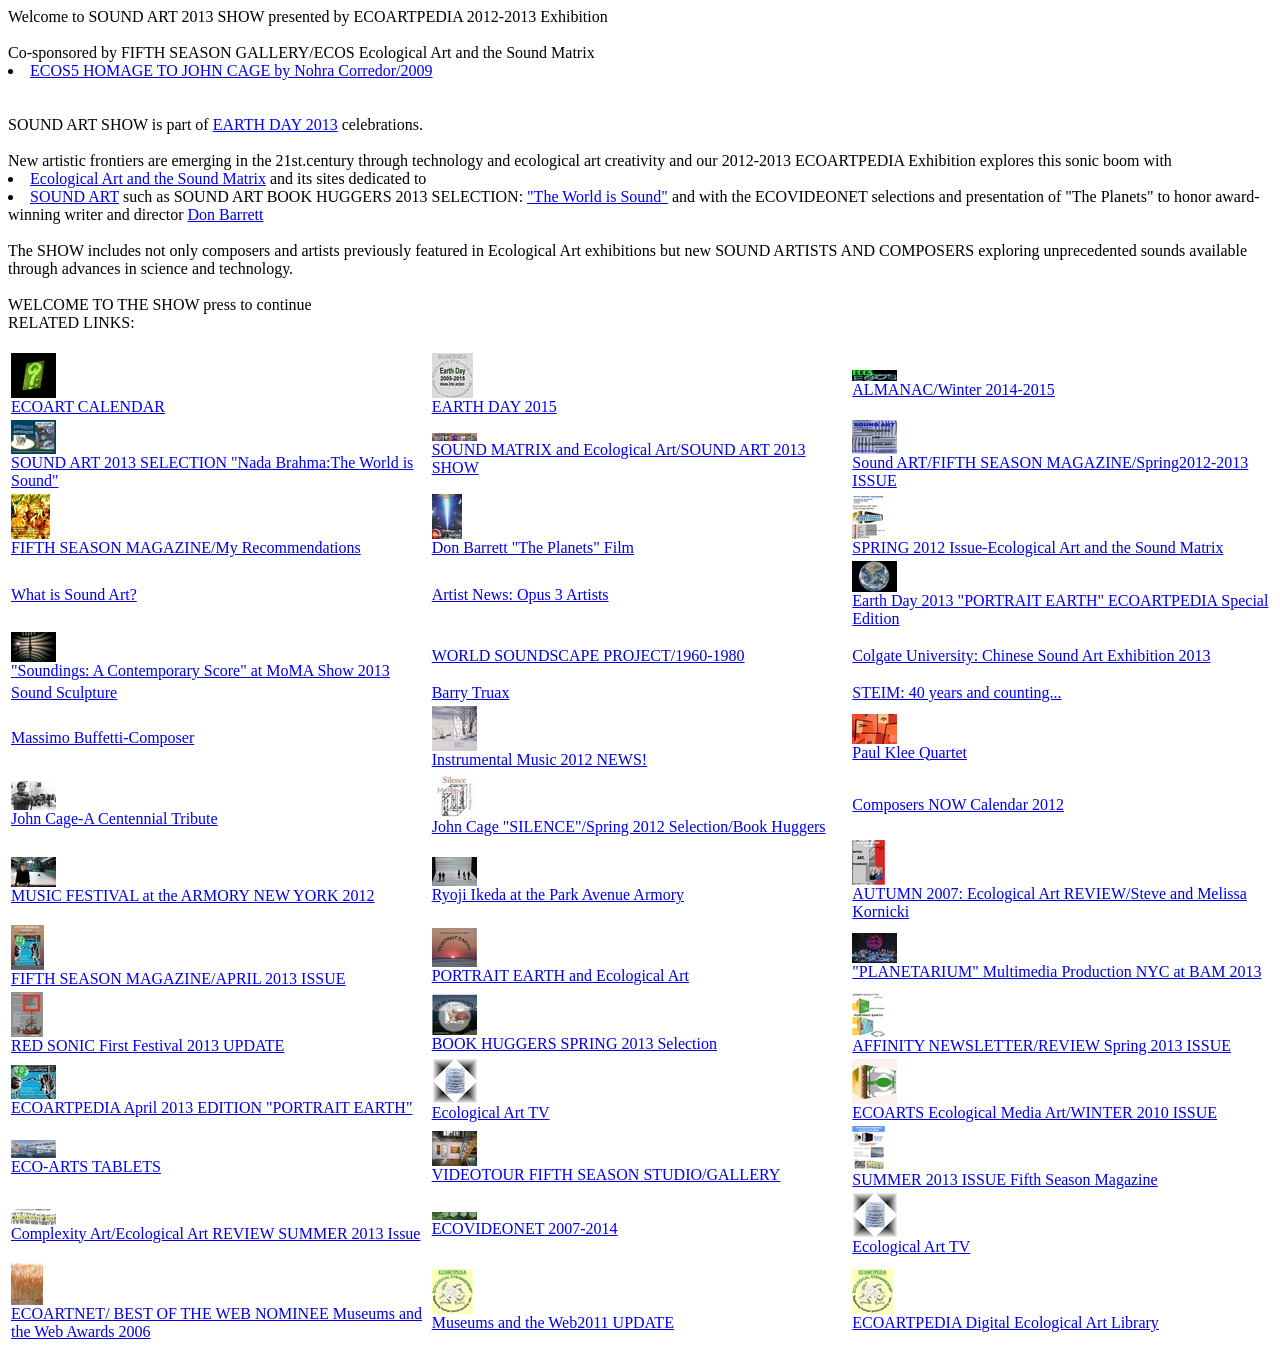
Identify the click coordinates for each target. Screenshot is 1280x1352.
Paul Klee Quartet (909, 752)
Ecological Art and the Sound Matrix (148, 178)
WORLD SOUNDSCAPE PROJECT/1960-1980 (588, 655)
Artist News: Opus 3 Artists (520, 594)
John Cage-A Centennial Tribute (114, 818)
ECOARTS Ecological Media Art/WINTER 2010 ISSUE (1034, 1112)
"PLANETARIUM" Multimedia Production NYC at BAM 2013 (1056, 971)
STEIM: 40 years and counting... (956, 692)
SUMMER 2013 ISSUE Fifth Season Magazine (1004, 1179)
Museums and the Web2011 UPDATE (553, 1322)
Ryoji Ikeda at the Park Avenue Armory (558, 894)
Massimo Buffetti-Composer (102, 737)
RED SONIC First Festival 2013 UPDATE (147, 1045)
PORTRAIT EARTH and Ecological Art (560, 975)
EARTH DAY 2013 (275, 124)
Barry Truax (471, 692)
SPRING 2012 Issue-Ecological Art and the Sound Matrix (1037, 547)
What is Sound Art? (74, 594)
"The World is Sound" (597, 196)
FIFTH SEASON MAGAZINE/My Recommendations (186, 547)
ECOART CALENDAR (88, 406)
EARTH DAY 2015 (494, 406)
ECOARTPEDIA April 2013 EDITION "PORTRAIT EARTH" (211, 1107)
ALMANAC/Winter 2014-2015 (953, 389)
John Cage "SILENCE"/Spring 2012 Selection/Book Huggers (629, 826)
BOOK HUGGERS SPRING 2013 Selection (574, 1043)
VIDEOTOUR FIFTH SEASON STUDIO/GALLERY (606, 1174)
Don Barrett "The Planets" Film (533, 547)
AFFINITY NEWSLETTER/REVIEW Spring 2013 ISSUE (1041, 1045)
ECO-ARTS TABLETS (86, 1166)
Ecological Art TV (491, 1112)
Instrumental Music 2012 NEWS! (540, 759)
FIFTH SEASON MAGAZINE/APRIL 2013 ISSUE (178, 978)
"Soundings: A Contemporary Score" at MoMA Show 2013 (200, 670)
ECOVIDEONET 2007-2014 (525, 1228)
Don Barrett (226, 214)
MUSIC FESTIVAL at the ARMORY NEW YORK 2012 (192, 895)
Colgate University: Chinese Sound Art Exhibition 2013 (1031, 655)
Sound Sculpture (64, 692)
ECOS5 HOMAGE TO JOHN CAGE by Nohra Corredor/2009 (231, 70)
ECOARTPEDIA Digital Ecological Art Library (1005, 1322)
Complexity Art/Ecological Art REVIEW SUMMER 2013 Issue (215, 1233)
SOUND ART (74, 196)
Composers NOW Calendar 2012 (958, 804)
